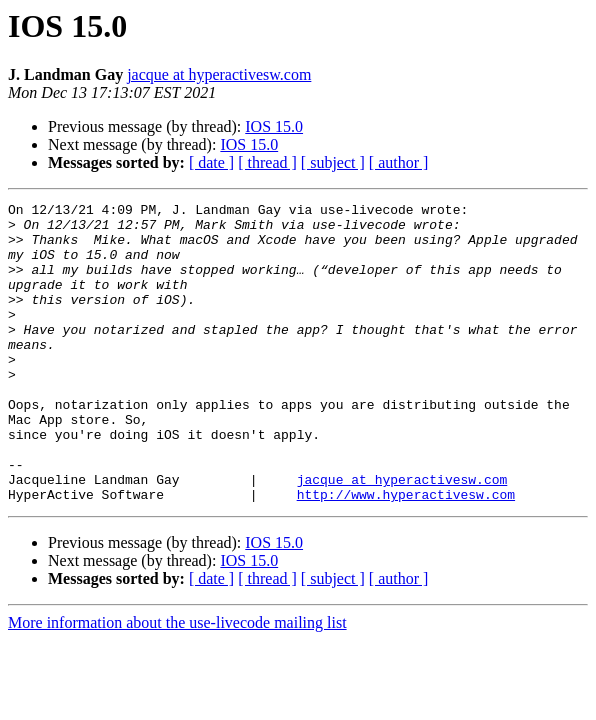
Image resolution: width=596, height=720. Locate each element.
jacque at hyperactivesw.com (219, 74)
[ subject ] (333, 162)
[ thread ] (267, 162)
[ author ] (399, 162)
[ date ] (211, 162)
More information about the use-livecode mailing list (177, 682)
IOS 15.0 (274, 126)
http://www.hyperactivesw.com (406, 554)
